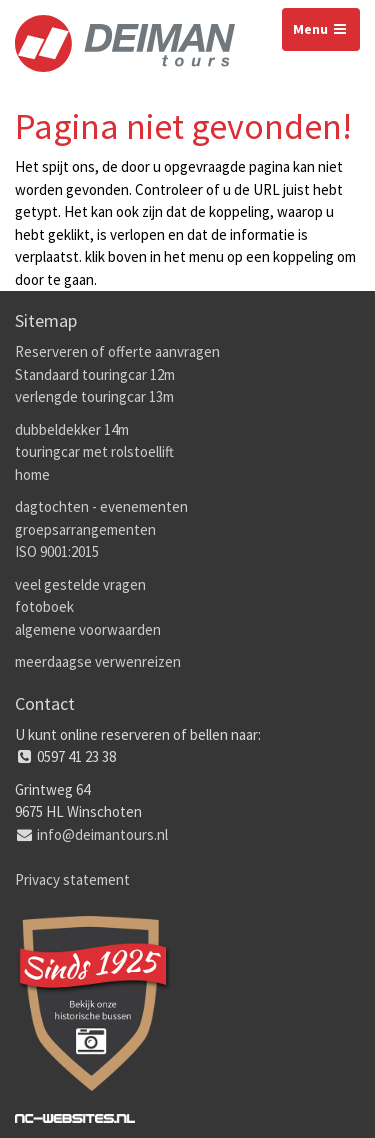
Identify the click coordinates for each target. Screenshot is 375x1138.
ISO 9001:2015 (57, 551)
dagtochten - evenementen (101, 506)
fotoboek (44, 606)
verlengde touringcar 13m (94, 396)
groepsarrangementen (85, 529)
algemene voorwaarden (88, 629)
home (32, 474)
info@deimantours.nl (102, 834)
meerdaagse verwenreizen (98, 661)
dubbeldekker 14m (72, 429)
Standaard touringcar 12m (95, 374)
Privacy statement (72, 879)
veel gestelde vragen (80, 584)
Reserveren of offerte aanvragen (117, 351)
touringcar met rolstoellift (94, 451)
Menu (321, 29)
